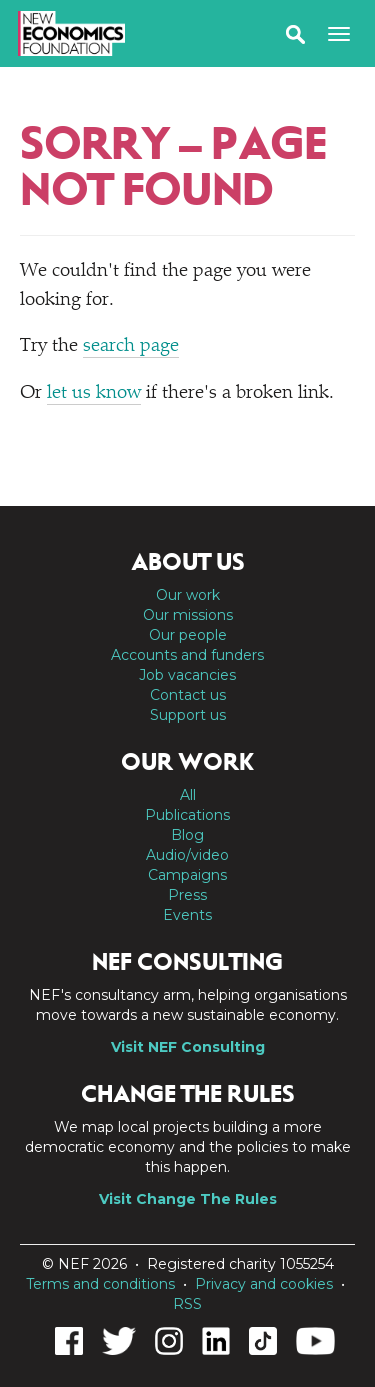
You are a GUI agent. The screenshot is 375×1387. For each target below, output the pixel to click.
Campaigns (187, 875)
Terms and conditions (100, 1284)
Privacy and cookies (264, 1284)
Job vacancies (187, 675)
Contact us (188, 695)
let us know (94, 393)
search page (131, 346)
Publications (187, 815)
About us (188, 562)
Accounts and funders (187, 655)
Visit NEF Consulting (188, 1047)
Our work (188, 595)
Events (187, 915)
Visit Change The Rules (188, 1199)
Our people (188, 635)
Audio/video (187, 855)
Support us (188, 715)
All (188, 795)
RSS (187, 1304)
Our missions (188, 615)
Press (187, 895)
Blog (187, 835)
